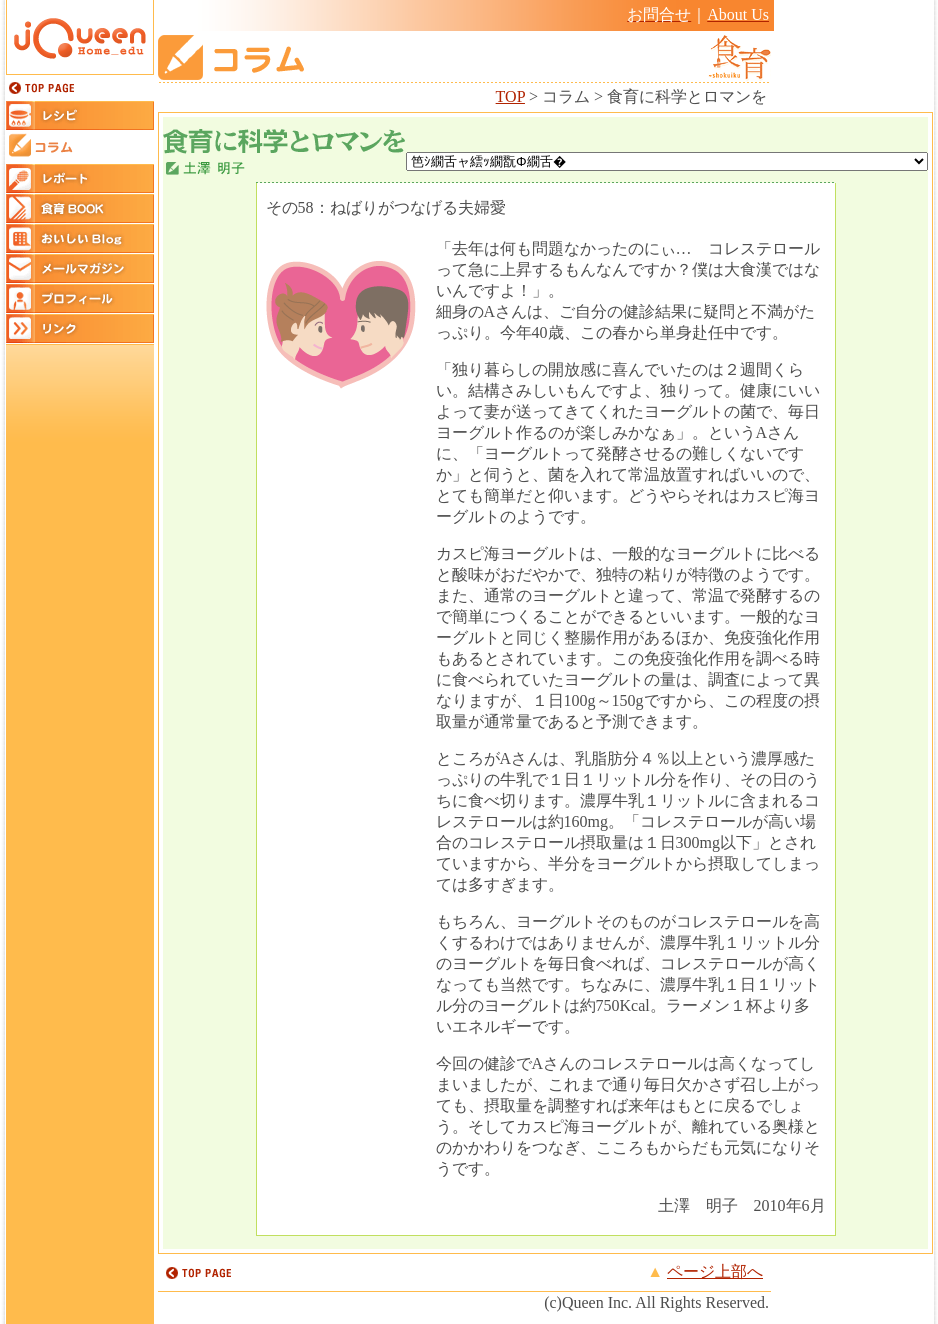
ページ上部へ (715, 1271)
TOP (510, 96)
